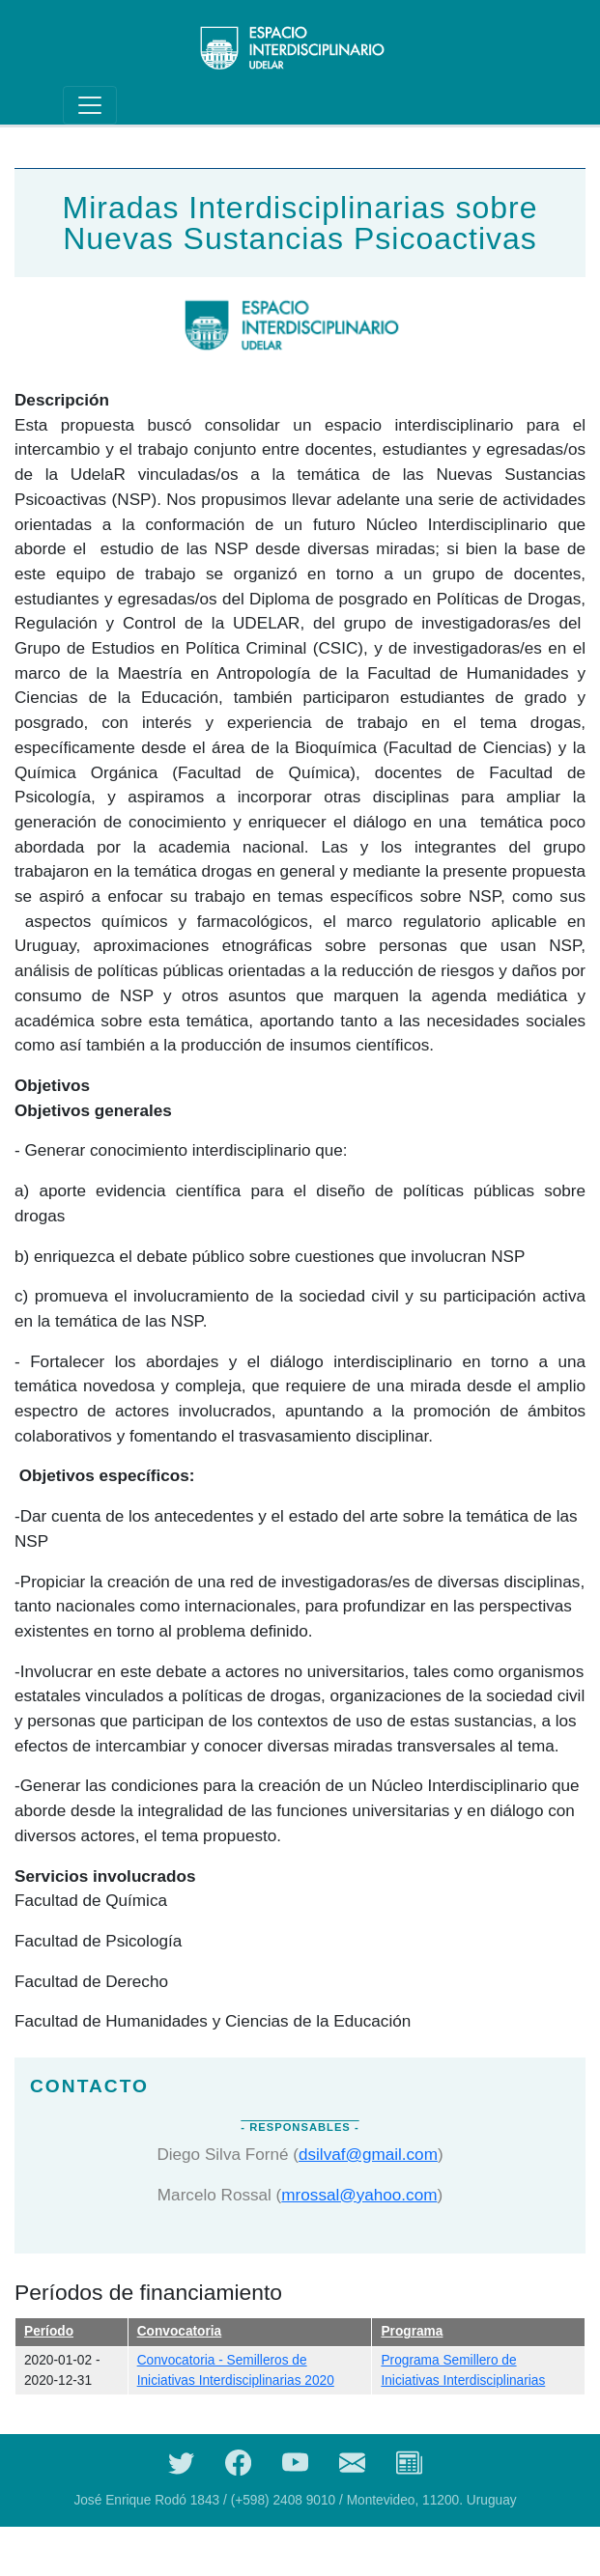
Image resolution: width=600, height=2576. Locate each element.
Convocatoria (179, 2331)
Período (48, 2331)
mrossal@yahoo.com (359, 2194)
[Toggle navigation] (90, 105)
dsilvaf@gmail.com (368, 2154)
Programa (412, 2331)
